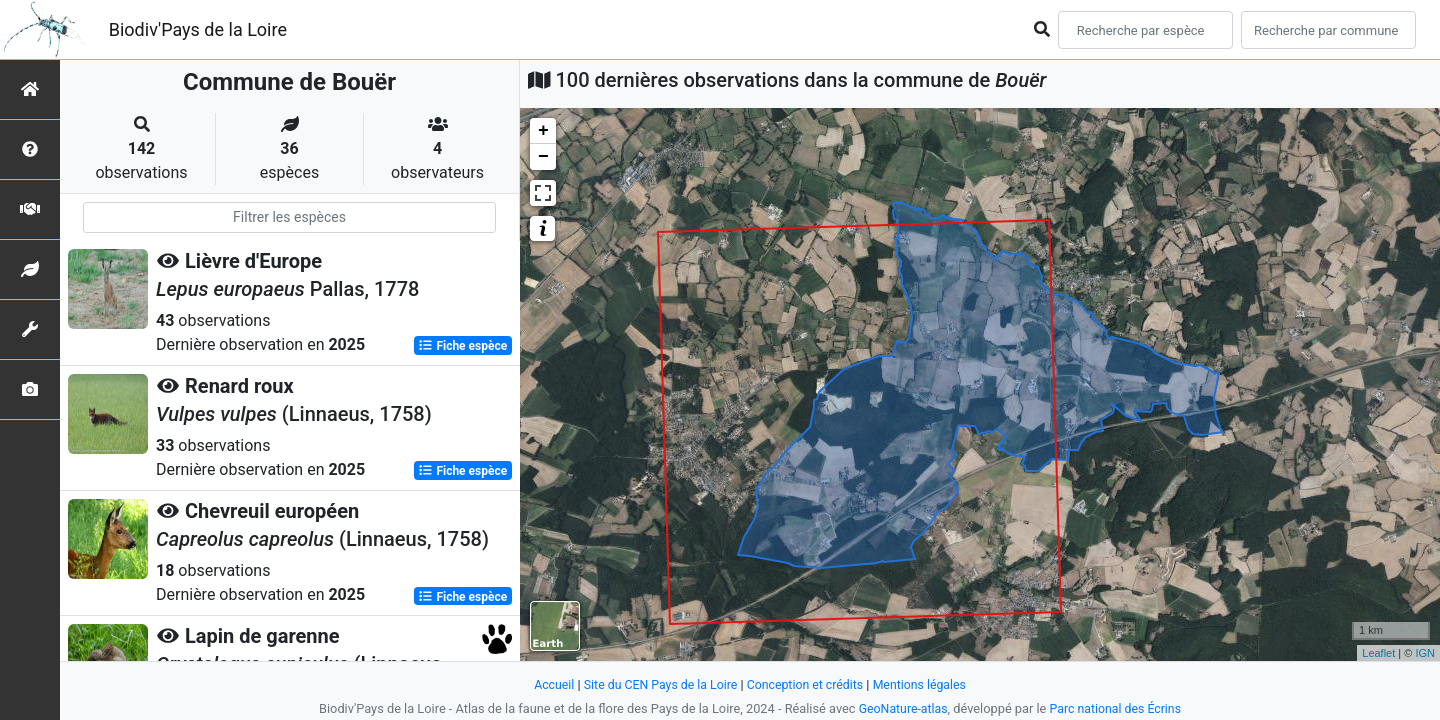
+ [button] (543, 131)
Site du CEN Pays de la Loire (657, 684)
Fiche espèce (462, 346)
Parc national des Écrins (1117, 708)
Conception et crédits (806, 684)
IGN (1425, 653)
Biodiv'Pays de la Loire (198, 29)
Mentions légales (925, 684)
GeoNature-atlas (900, 708)
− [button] (543, 157)
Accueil (547, 684)
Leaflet (1378, 653)
